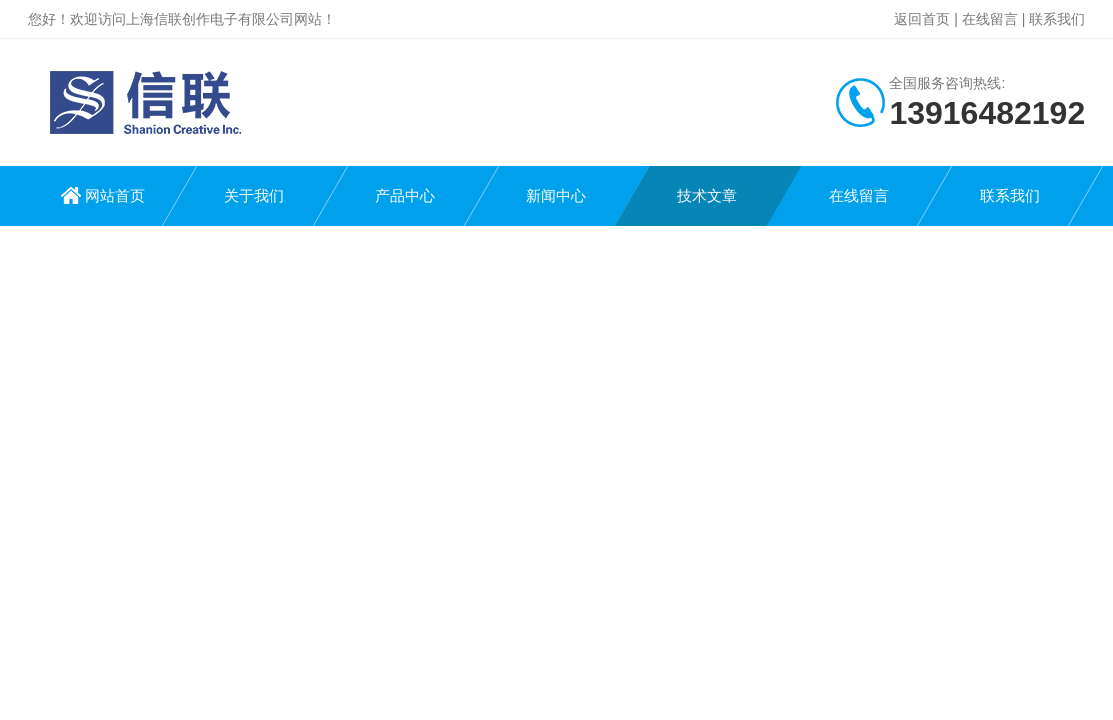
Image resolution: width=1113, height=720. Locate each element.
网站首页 (115, 195)
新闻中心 (556, 195)
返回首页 (922, 19)
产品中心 (405, 195)
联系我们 (1057, 19)
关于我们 (254, 195)
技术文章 (707, 195)
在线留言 (990, 19)
